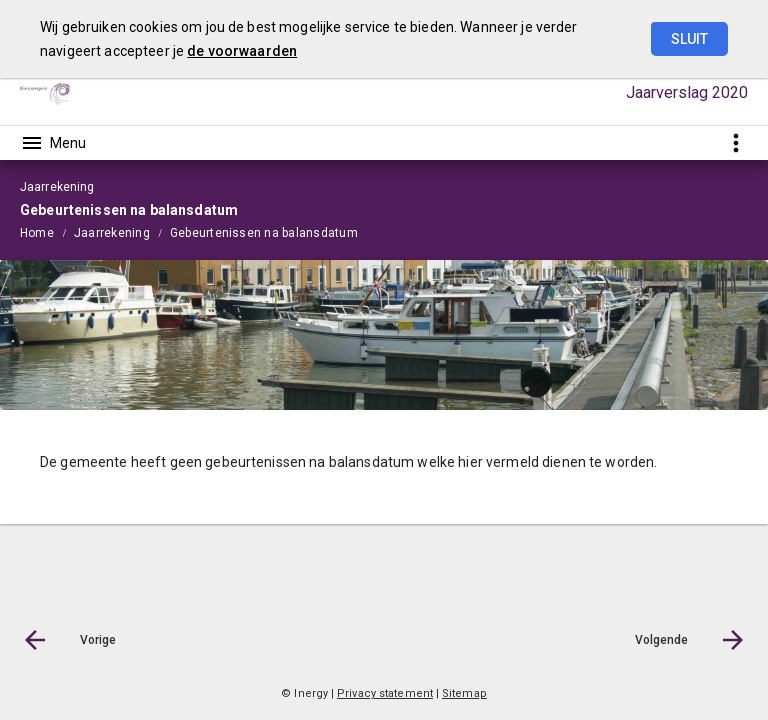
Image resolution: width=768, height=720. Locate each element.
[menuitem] (47, 232)
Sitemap (464, 693)
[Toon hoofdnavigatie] (53, 143)
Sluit (689, 39)
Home (37, 233)
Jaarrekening (112, 233)
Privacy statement (385, 693)
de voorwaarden (242, 51)
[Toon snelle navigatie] (735, 142)
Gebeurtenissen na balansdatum (264, 233)
